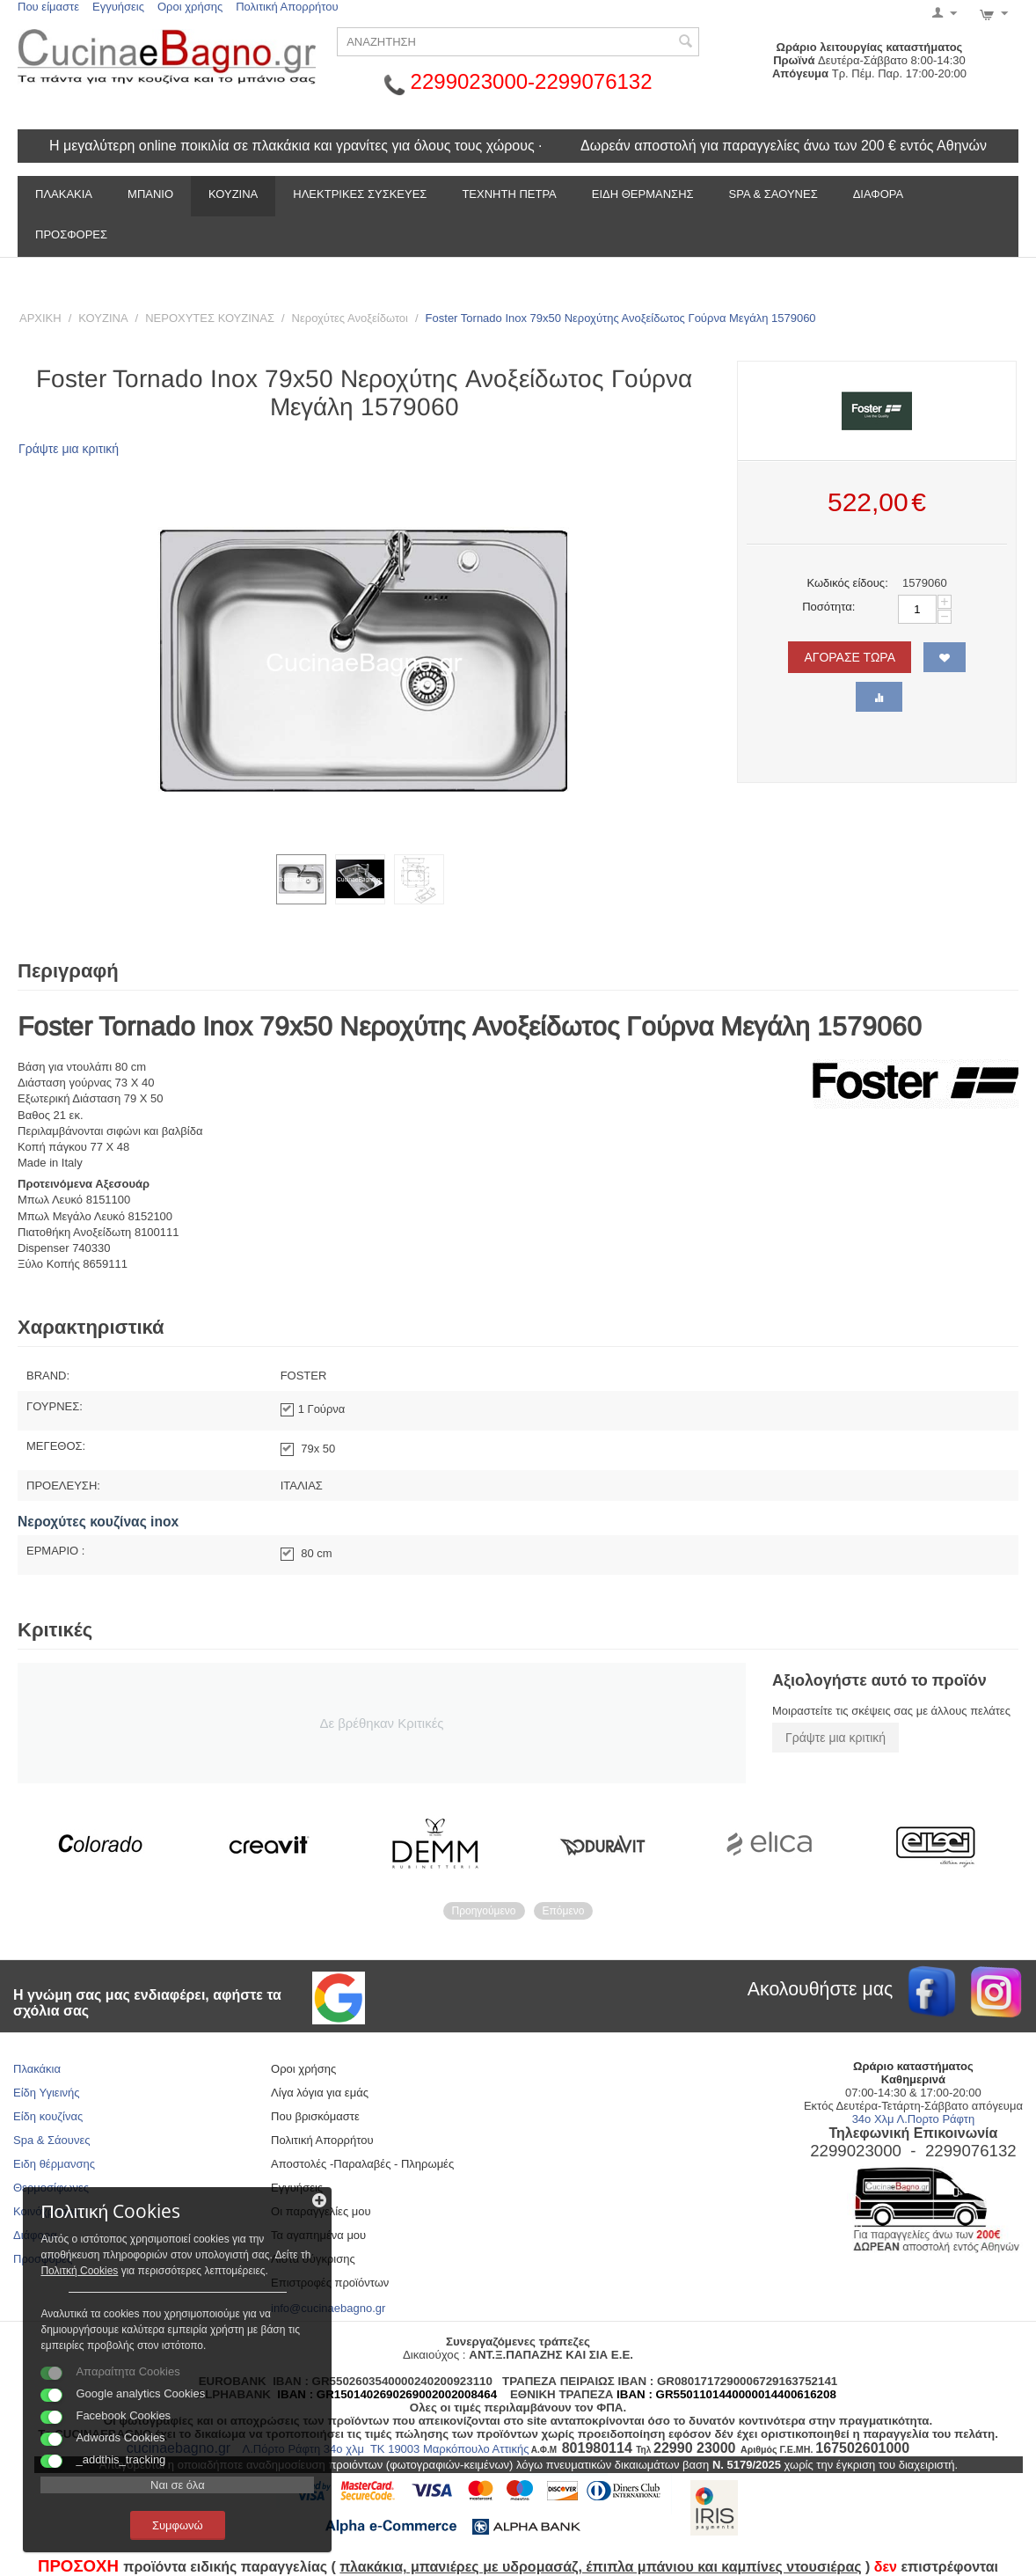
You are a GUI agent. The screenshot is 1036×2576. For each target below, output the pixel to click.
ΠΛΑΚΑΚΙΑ (63, 194)
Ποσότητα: (828, 606)
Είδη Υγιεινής (46, 2092)
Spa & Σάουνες (51, 2140)
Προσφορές (71, 234)
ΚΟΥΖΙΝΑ (233, 194)
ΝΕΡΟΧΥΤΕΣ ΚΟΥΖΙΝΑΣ (209, 318)
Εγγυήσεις (118, 6)
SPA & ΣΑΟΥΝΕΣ (773, 194)
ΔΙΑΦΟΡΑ (878, 194)
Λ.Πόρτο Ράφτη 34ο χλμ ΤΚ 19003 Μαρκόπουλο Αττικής (386, 2448)
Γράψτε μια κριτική (68, 449)
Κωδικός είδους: (846, 582)
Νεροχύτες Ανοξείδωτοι (350, 318)
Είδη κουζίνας (48, 2116)
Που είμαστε (48, 6)
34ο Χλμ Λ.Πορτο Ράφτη (913, 2119)
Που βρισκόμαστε (315, 2116)
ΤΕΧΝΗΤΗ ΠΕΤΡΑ (509, 194)
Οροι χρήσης (190, 6)
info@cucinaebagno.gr (328, 2308)
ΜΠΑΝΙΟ (150, 194)
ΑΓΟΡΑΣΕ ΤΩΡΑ (849, 657)
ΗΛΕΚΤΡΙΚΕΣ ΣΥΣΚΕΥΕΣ (360, 194)
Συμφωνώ (153, 2521)
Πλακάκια (37, 2068)
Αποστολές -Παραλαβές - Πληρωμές (362, 2163)
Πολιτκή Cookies (201, 2235)
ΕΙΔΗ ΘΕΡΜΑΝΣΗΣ (643, 194)
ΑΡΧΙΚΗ (40, 318)
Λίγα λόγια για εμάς (319, 2092)
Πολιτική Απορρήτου (287, 6)
